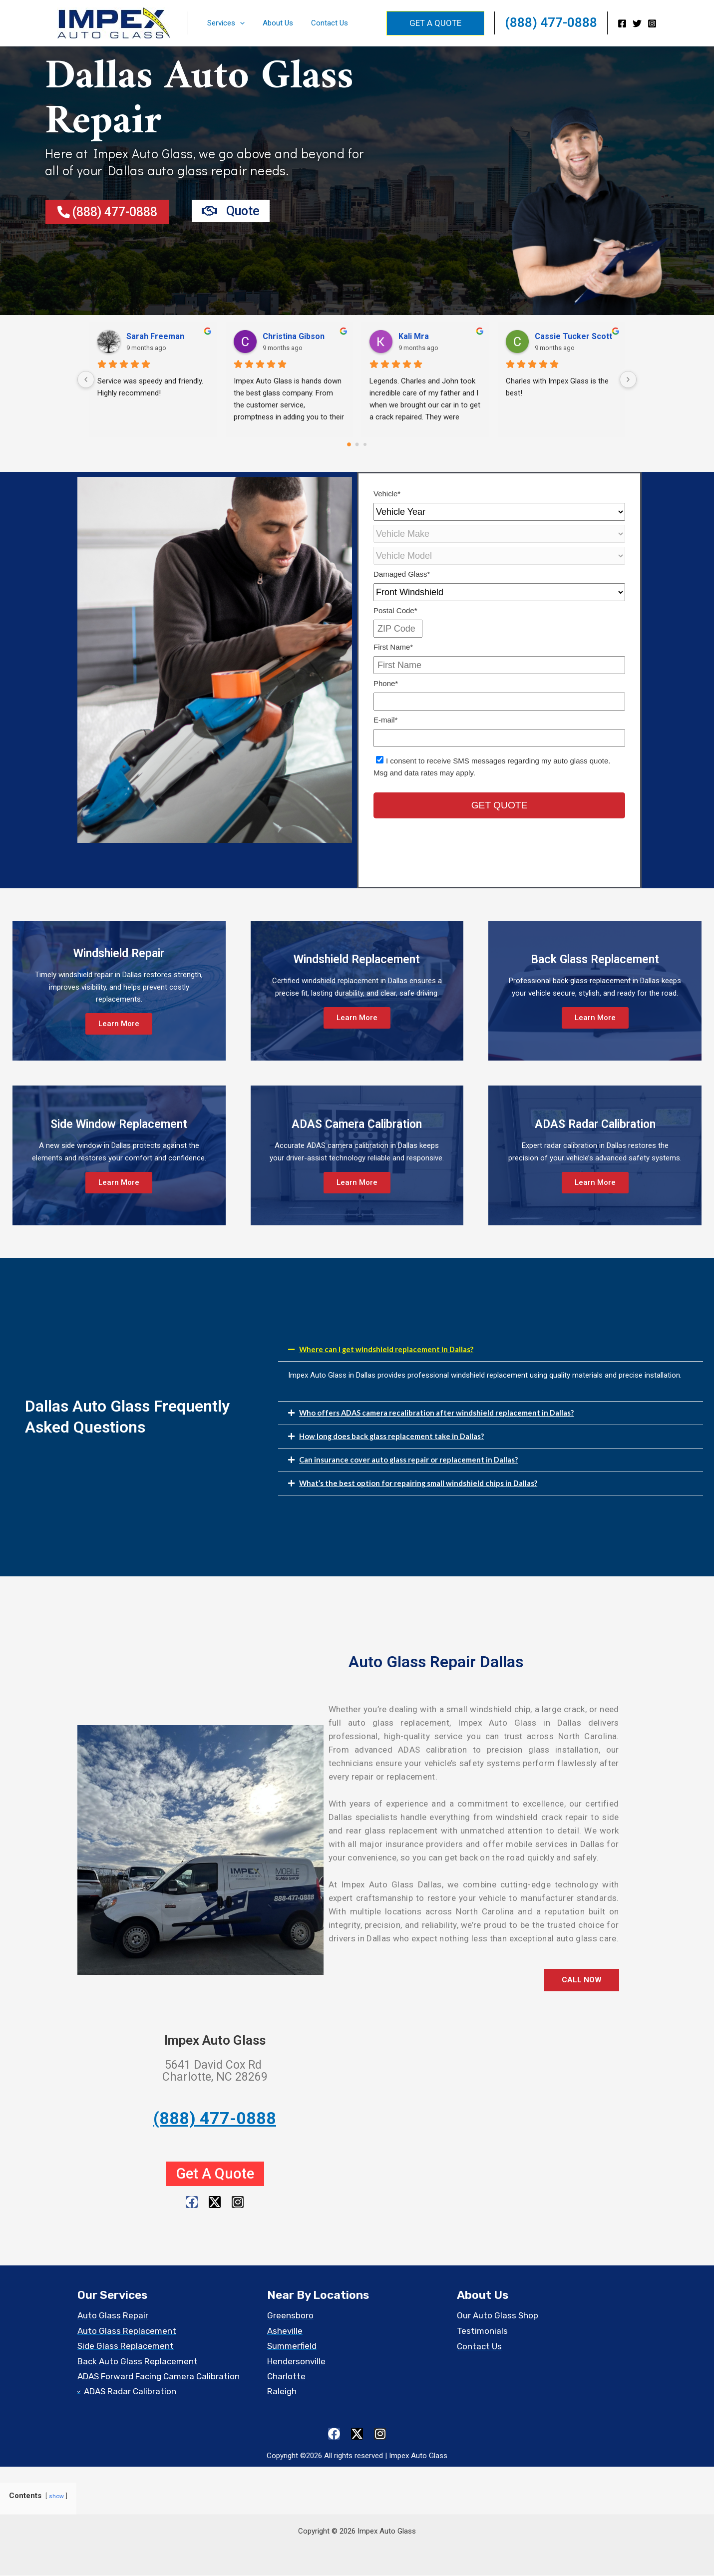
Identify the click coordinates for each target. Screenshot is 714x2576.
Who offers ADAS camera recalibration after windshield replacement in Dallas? (437, 1412)
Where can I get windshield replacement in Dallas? (386, 1349)
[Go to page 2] (364, 444)
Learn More (118, 1023)
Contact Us (322, 22)
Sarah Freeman (155, 336)
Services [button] (224, 22)
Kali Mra (413, 336)
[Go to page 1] (357, 444)
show (56, 2497)
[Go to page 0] (349, 444)
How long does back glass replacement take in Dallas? (392, 1436)
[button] (238, 22)
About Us (273, 22)
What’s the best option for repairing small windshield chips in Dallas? (418, 1482)
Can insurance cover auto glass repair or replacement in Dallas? (408, 1459)
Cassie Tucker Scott (573, 336)
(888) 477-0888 (551, 22)
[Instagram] (652, 23)
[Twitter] (637, 23)
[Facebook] (622, 23)
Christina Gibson (294, 336)
